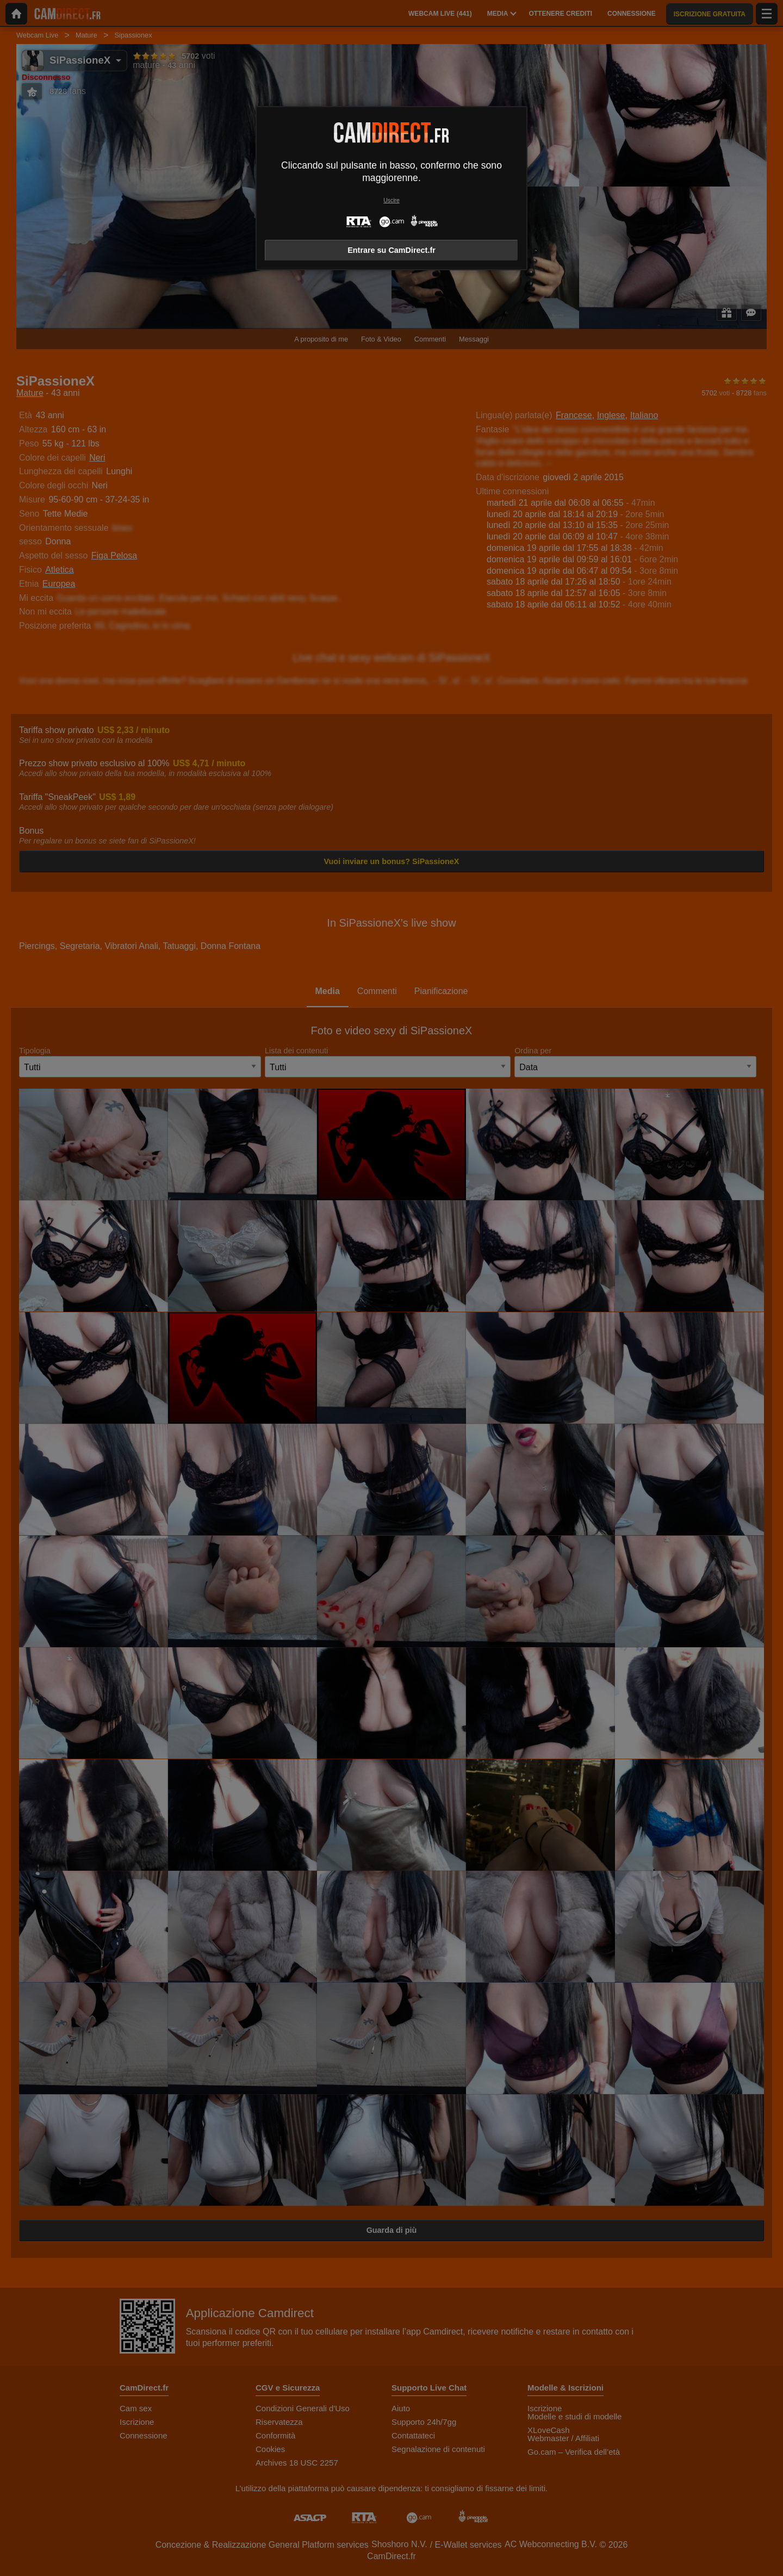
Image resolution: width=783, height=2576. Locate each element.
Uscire (391, 200)
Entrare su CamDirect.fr (391, 250)
